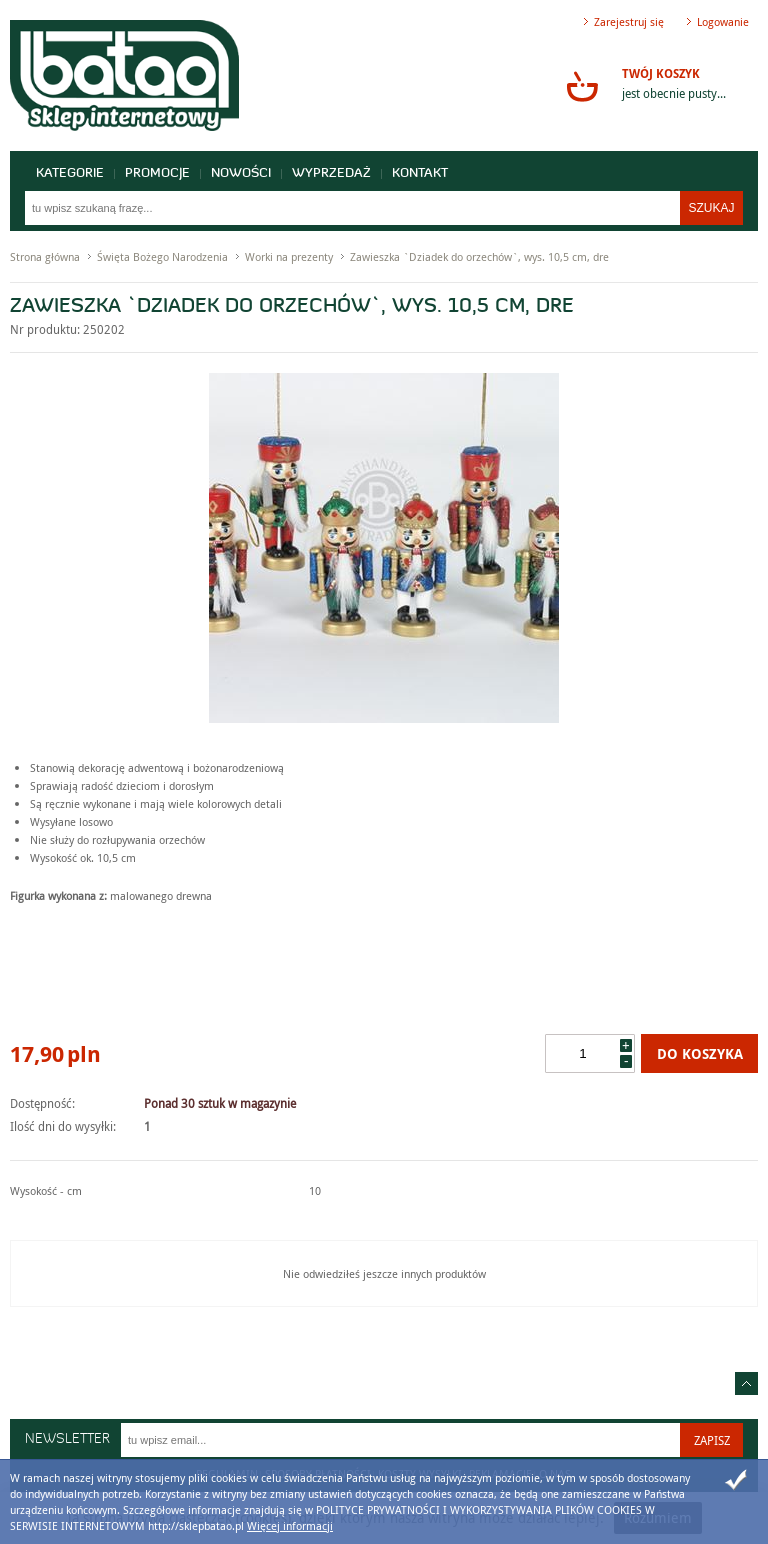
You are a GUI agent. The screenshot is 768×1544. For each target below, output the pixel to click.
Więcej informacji (290, 1525)
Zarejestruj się (629, 21)
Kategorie (70, 173)
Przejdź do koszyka (582, 86)
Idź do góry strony (746, 1383)
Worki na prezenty (289, 256)
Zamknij (736, 1480)
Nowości (241, 173)
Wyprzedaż (331, 173)
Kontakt (420, 173)
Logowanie (723, 21)
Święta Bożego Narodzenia (162, 256)
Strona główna (45, 256)
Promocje (157, 173)
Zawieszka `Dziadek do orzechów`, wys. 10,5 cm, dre (479, 256)
